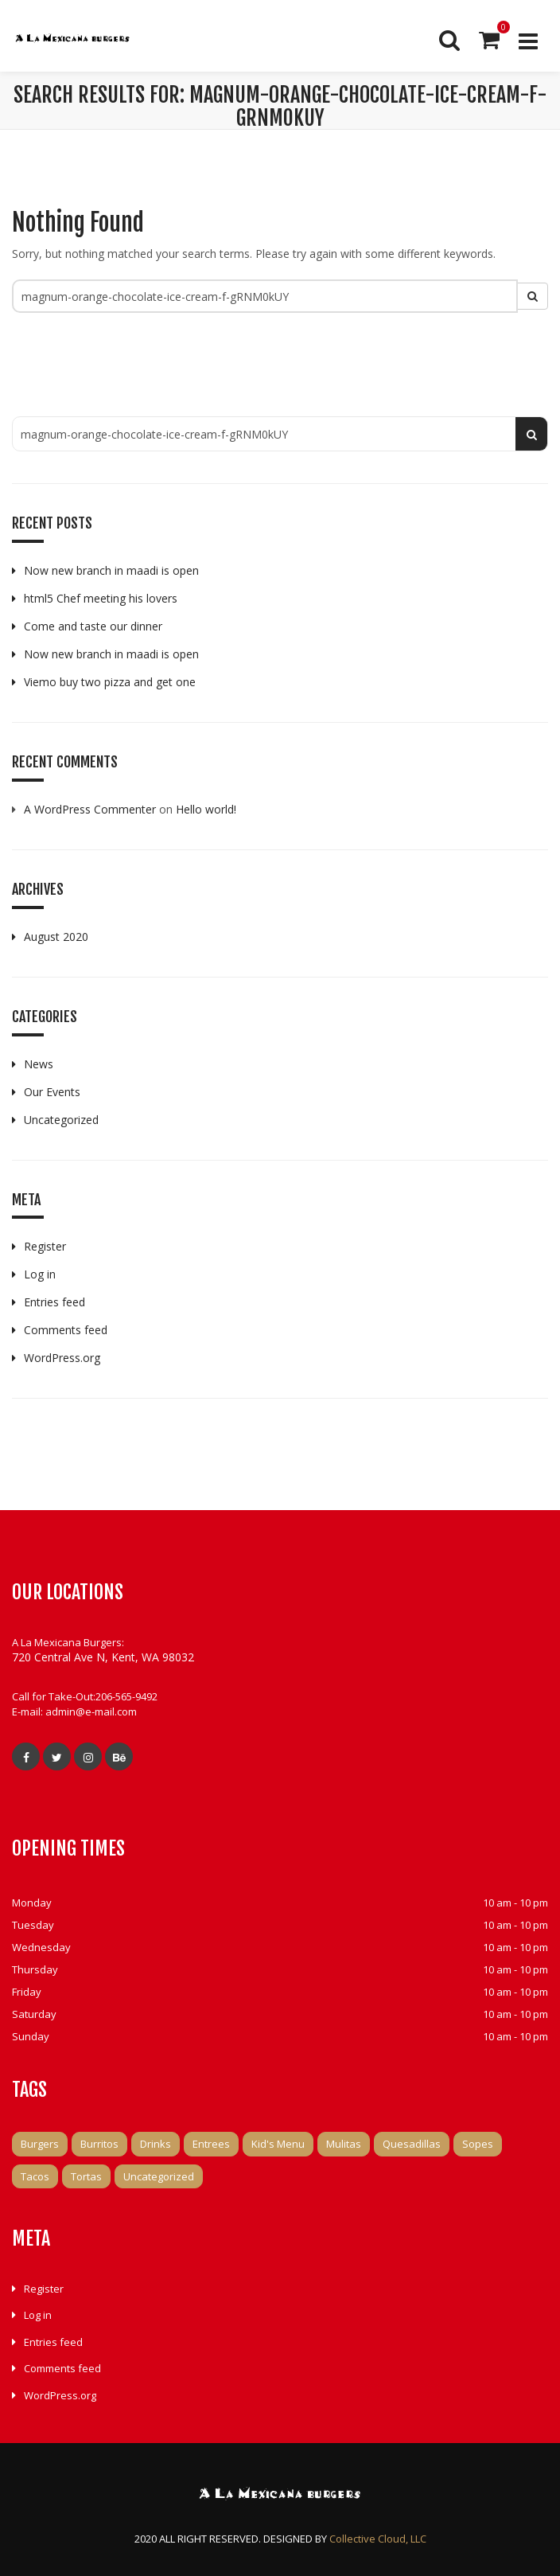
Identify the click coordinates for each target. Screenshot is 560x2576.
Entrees (211, 2144)
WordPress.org (62, 1357)
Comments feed (65, 1329)
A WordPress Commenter (90, 809)
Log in (40, 1274)
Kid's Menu (278, 2144)
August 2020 (56, 936)
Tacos (35, 2176)
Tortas (86, 2176)
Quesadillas (412, 2144)
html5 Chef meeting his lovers (100, 598)
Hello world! (206, 809)
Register (45, 1246)
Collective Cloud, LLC (377, 2538)
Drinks (155, 2144)
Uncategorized (61, 1119)
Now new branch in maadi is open (111, 570)
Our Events (52, 1091)
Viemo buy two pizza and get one (110, 681)
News (38, 1063)
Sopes (477, 2144)
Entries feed (54, 1301)
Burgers (40, 2144)
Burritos (99, 2144)
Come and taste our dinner (93, 626)
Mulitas (343, 2144)
